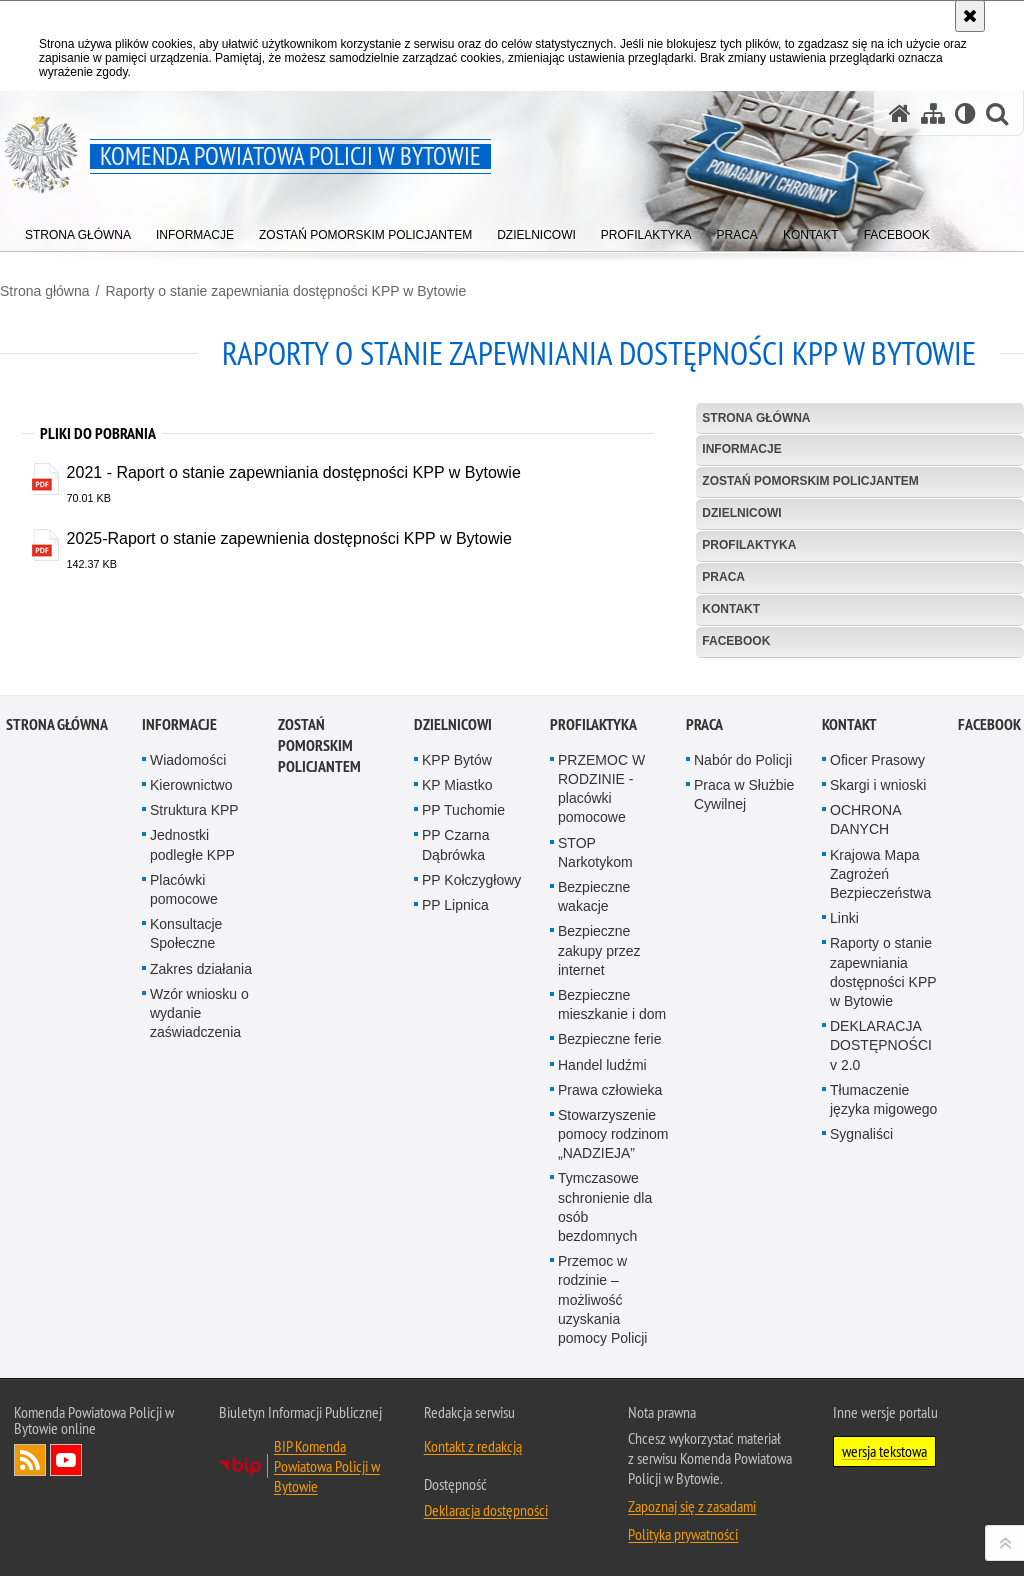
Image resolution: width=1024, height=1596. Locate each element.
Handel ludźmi (602, 1387)
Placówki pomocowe (184, 1212)
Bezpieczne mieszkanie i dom (612, 1327)
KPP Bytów (457, 1083)
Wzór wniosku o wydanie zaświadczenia (199, 1336)
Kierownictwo (191, 1108)
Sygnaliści (861, 1457)
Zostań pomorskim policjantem (810, 481)
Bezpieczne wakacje (594, 1219)
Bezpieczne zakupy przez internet (599, 1273)
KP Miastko (457, 1108)
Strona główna (45, 291)
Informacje (741, 449)
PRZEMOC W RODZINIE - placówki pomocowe (601, 1112)
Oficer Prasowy (877, 1083)
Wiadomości (188, 1083)
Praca (723, 577)
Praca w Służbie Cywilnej (744, 1117)
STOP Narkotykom (595, 1174)
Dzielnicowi (741, 513)
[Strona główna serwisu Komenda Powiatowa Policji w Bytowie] (900, 113)
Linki (844, 1241)
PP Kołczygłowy (471, 1203)
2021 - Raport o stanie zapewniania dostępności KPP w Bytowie (294, 472)
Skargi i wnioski (878, 1108)
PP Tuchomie (463, 1133)
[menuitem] (78, 230)
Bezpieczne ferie (610, 1362)
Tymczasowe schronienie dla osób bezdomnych (605, 1530)
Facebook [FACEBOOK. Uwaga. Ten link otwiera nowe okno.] (736, 641)
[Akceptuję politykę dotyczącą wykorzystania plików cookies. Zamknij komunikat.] (970, 16)
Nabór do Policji (743, 1083)
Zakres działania (201, 1291)
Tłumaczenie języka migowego (883, 1421)
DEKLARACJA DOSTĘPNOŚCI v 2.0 (881, 1368)
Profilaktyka (749, 545)
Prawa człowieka (610, 1412)
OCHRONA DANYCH (865, 1142)
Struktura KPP (194, 1133)
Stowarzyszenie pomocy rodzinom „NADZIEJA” (613, 1457)
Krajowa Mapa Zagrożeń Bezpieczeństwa (880, 1196)
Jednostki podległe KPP (192, 1167)
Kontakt (731, 609)
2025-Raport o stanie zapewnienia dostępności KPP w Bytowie (289, 538)
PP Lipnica (455, 1228)
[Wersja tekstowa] (965, 113)
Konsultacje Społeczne (186, 1256)
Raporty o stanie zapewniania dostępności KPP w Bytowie (285, 291)
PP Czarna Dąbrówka (455, 1167)
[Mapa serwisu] (933, 113)
